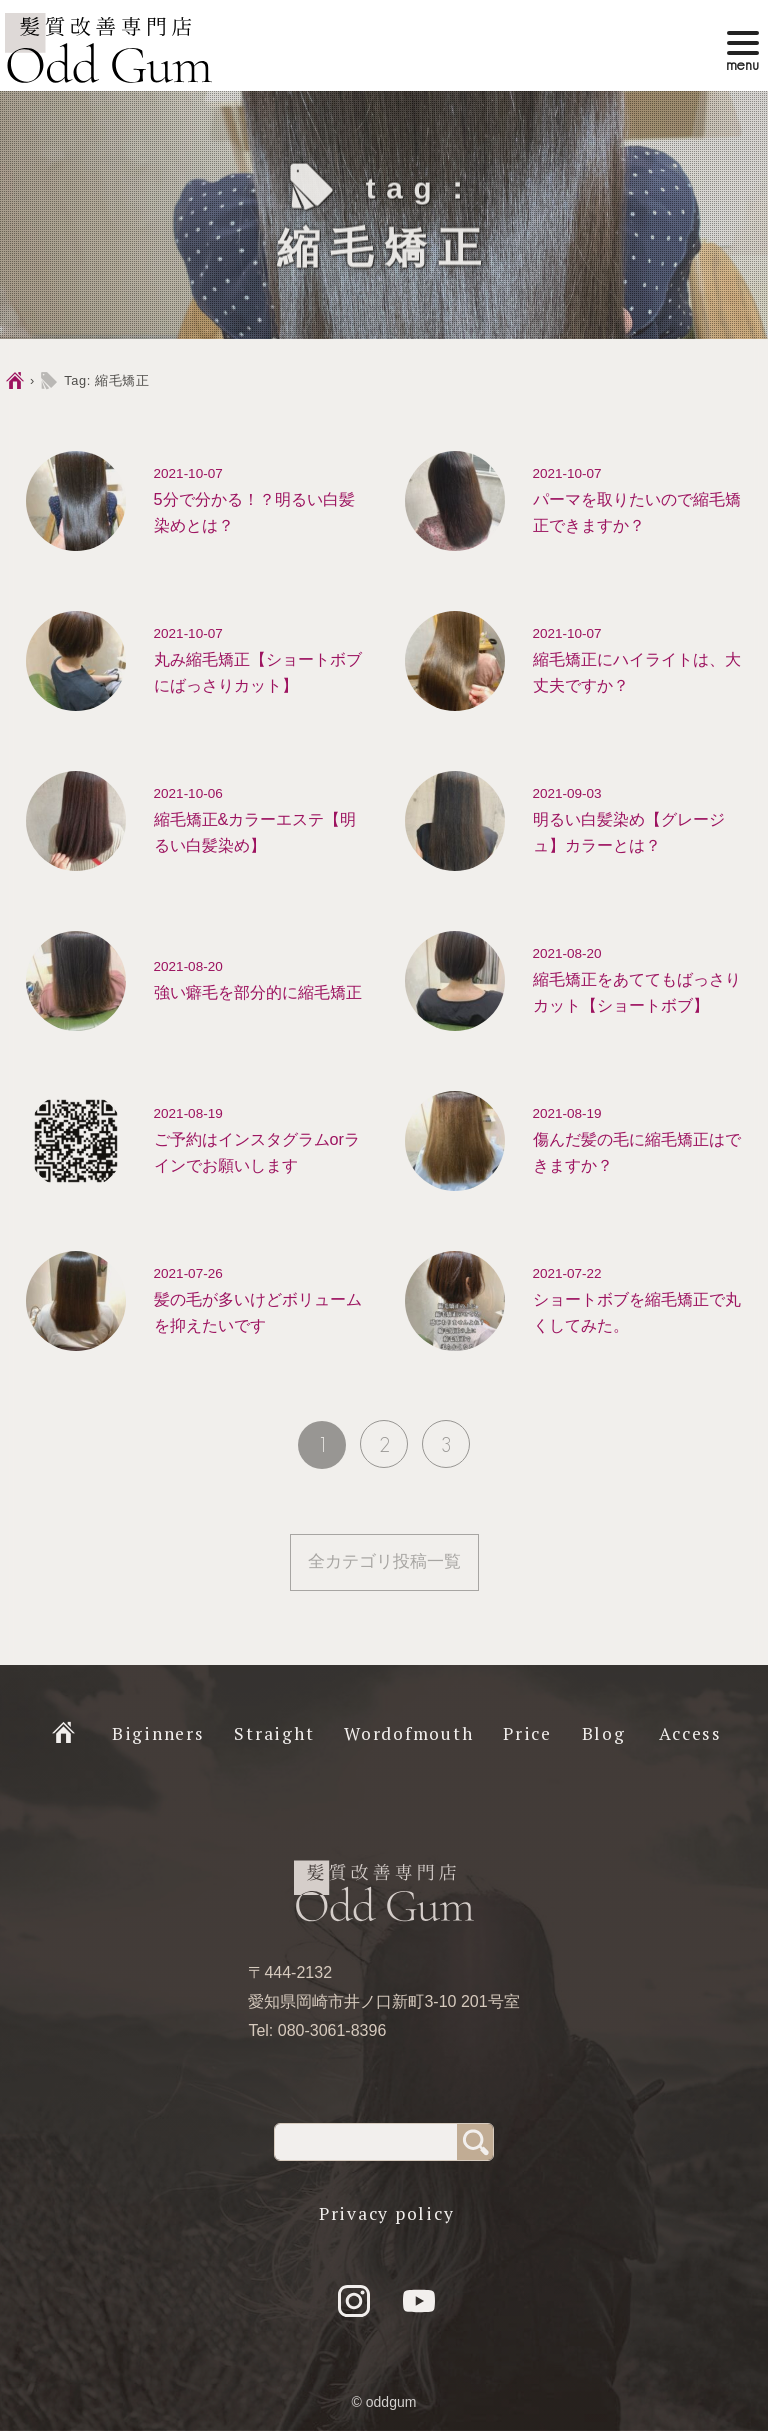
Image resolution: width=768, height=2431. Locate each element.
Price (527, 1733)
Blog (604, 1733)
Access (690, 1733)
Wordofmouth (408, 1733)
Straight (274, 1733)
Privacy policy (387, 2213)
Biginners (158, 1733)
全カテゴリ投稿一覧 (384, 1561)
